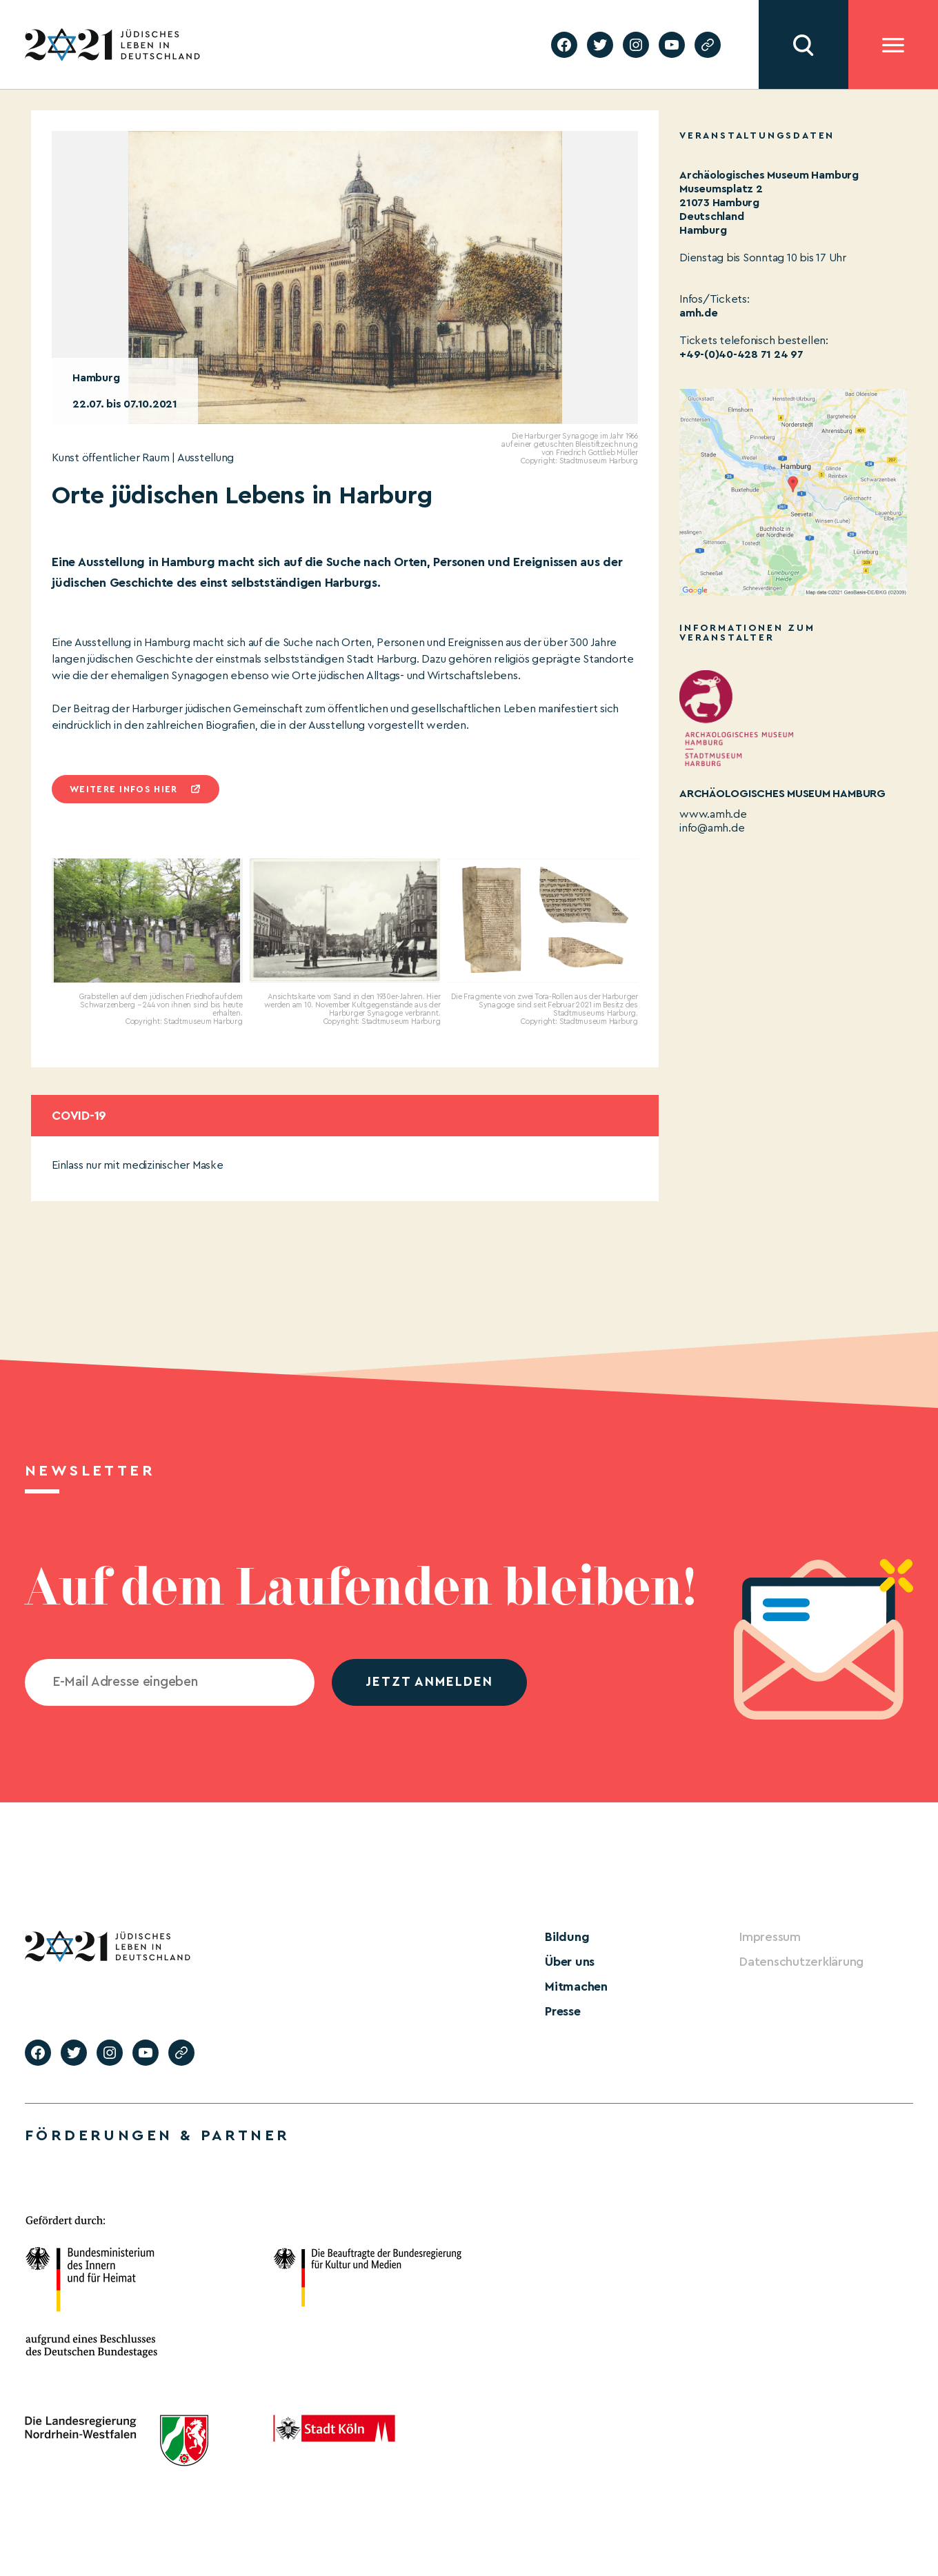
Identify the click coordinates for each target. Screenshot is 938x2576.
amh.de (698, 313)
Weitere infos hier (123, 789)
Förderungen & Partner (157, 2135)
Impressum (770, 1937)
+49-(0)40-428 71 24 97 (741, 354)
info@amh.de (711, 828)
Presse (563, 2011)
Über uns (570, 1961)
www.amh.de (713, 814)
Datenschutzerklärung (801, 1961)
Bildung (567, 1937)
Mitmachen (576, 1986)
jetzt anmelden (429, 1682)
